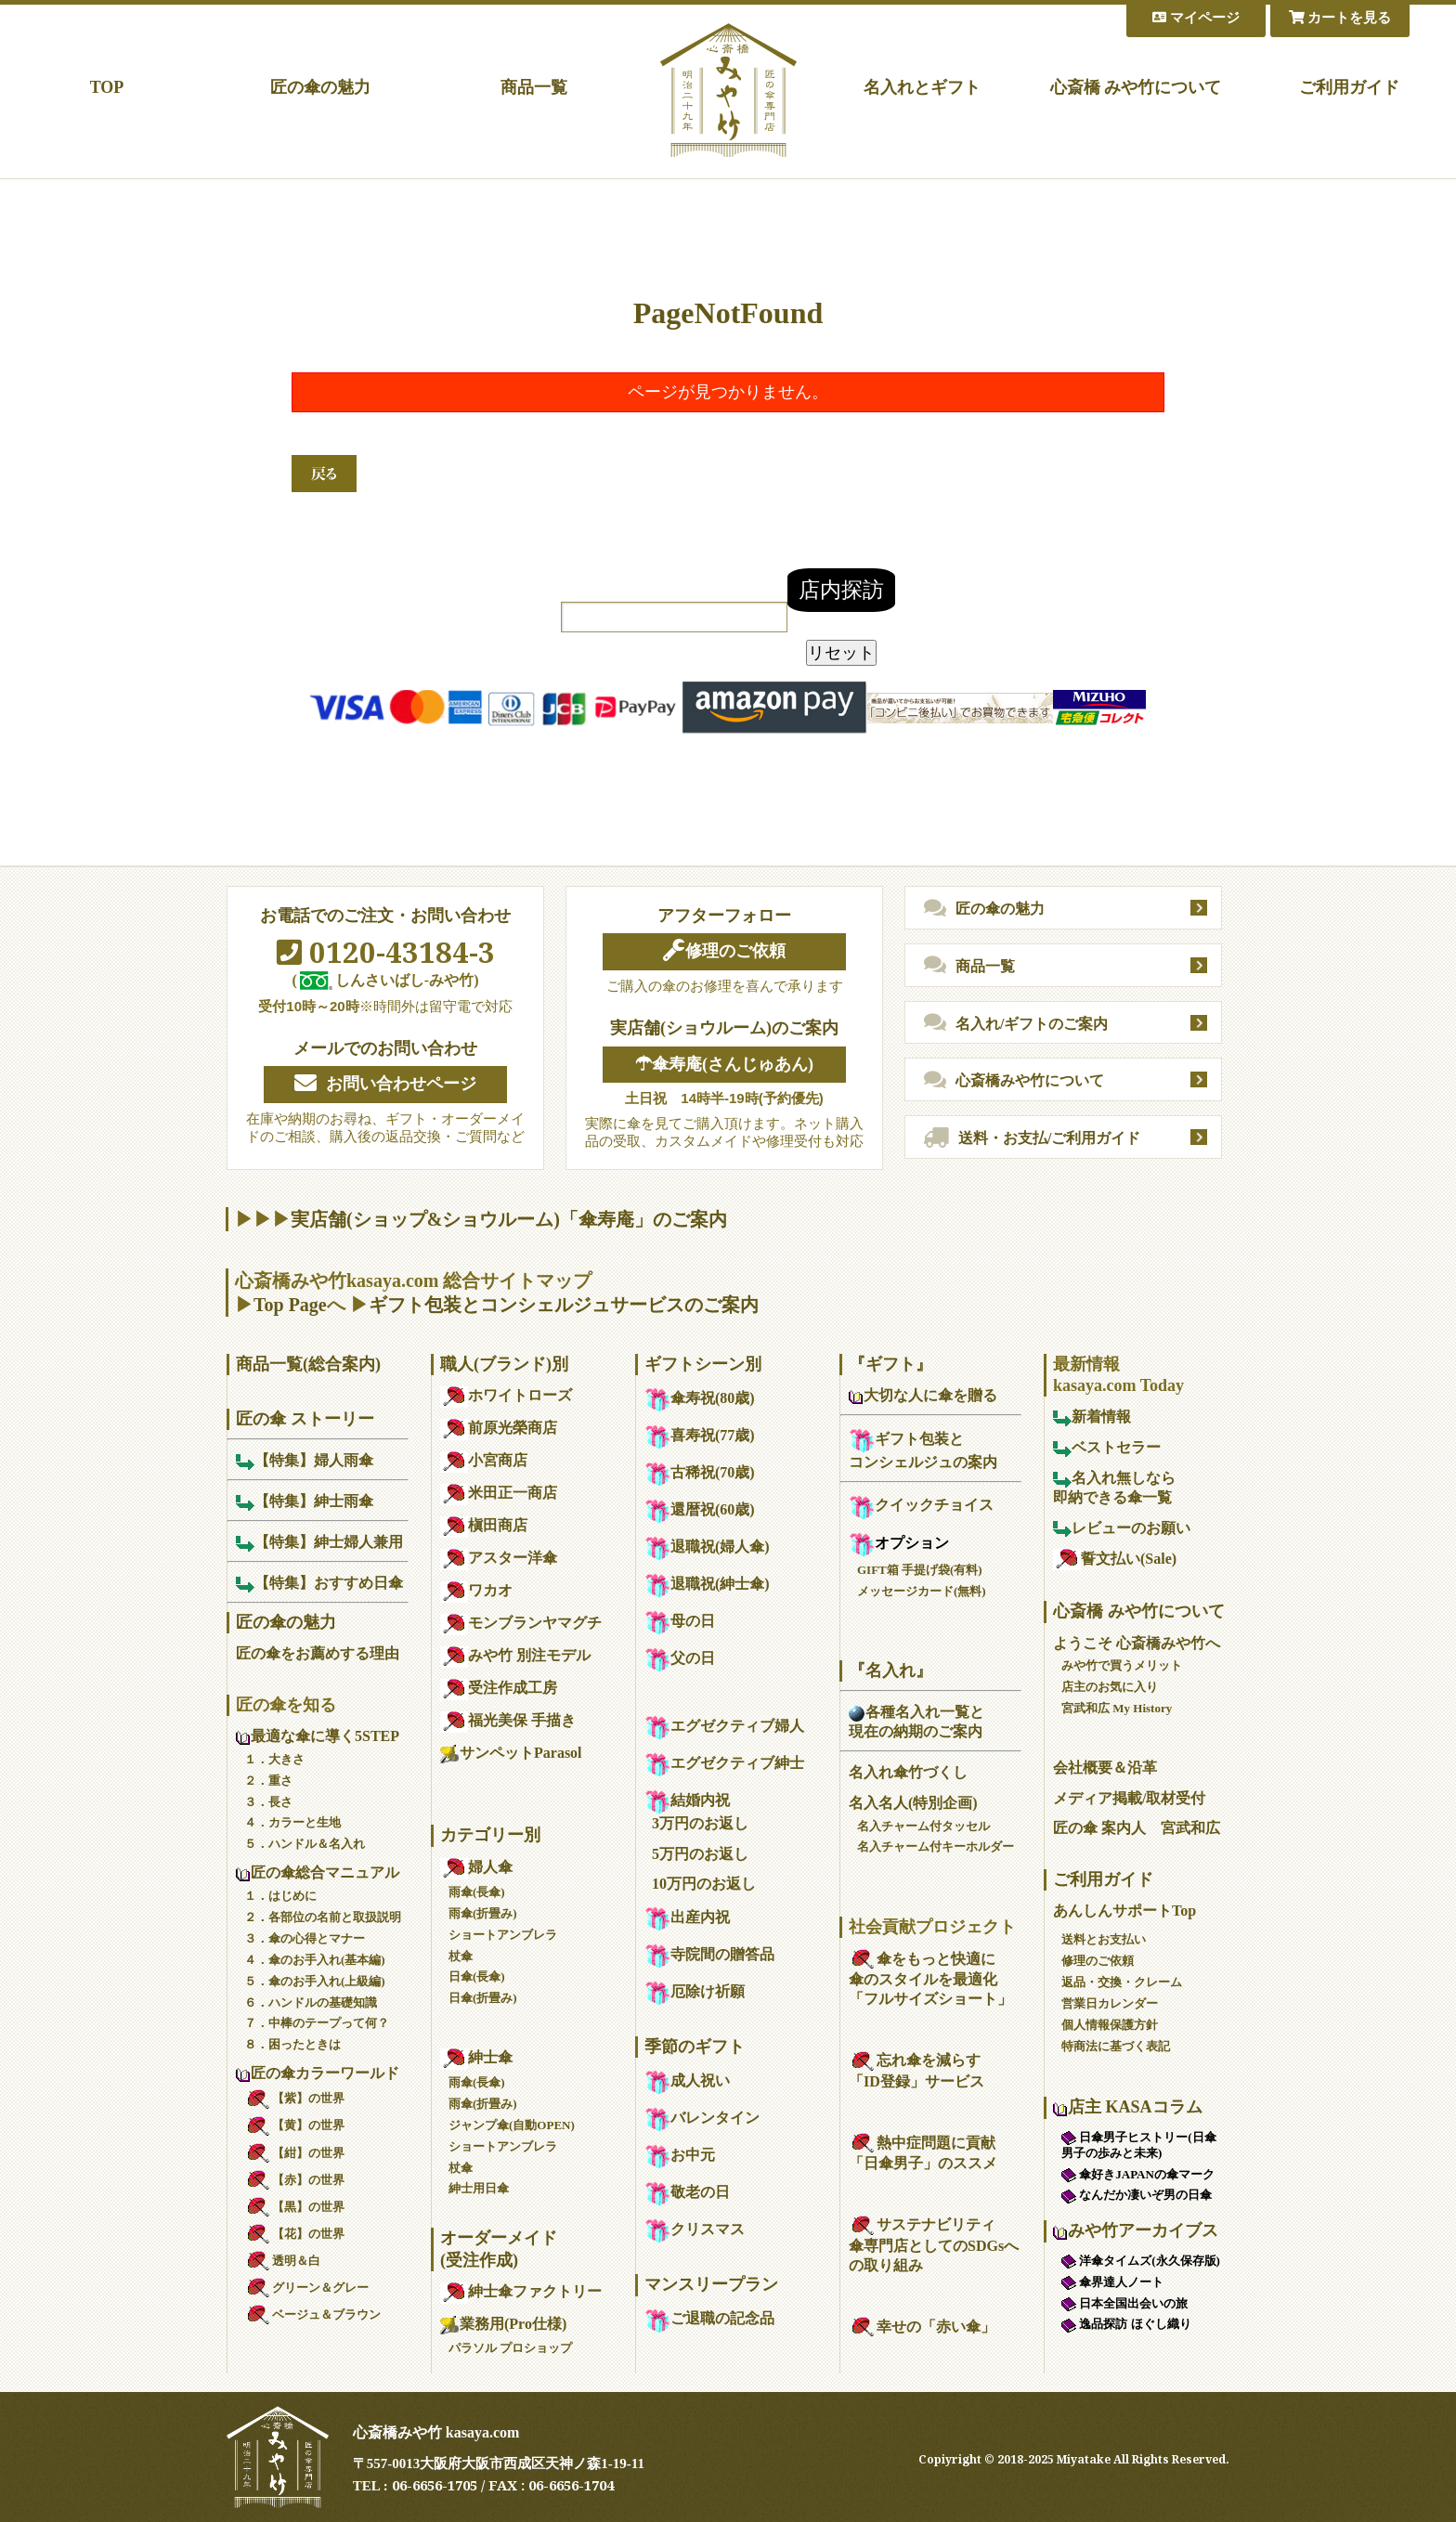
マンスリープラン (711, 2284)
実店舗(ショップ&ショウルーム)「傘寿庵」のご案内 (509, 1219)
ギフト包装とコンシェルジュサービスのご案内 (564, 1304)
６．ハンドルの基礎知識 (310, 2002)
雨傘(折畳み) (482, 1913)
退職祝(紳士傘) (707, 1584)
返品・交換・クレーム (1121, 1982)
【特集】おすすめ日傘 (319, 1583)
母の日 (679, 1621)
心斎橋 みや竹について (1136, 87)
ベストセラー (1107, 1447)
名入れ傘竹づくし (908, 1772)
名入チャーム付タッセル (923, 1826)
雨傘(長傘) (476, 1892)
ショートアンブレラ (502, 1935)
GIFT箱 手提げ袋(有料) (919, 1570)
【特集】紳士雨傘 (304, 1501)
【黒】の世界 (294, 2207)
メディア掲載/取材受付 (1129, 1798)
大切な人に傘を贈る (923, 1395)
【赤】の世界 (294, 2180)
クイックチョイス (921, 1505)
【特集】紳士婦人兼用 (319, 1542)
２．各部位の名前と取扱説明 (322, 1917)
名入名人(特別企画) (913, 1803)
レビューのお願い (1121, 1528)
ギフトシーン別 (702, 1364)
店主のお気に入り (1109, 1687)
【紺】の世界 (294, 2153)
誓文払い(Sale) (1114, 1558)
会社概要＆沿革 (1105, 1767)
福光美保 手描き (508, 1720)
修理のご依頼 (724, 951)
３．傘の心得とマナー (304, 1938)
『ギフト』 (890, 1364)
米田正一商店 (498, 1493)
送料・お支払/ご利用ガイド (1032, 1138)
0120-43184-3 (386, 951)
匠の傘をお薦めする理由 (317, 1653)
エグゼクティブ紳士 (724, 1763)
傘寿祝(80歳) (699, 1398)
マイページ (1196, 17)
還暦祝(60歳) (699, 1509)
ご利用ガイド (1349, 87)
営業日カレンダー (1109, 2003)
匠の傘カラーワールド (317, 2073)
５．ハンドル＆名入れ (304, 1844)
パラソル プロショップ (510, 2348)
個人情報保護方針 (1109, 2025)
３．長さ (268, 1802)
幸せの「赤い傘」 (922, 2326)
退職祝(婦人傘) (707, 1546)
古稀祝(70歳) (699, 1472)
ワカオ (476, 1590)
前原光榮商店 (498, 1428)
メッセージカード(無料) (921, 1591)
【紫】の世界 (294, 2098)
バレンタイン (702, 2118)
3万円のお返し (700, 1823)
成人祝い (687, 2080)
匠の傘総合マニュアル (317, 1872)
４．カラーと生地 (292, 1822)
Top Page (290, 1304)
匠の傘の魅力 (320, 87)
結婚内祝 (687, 1800)
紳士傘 (476, 2057)
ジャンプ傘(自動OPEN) (511, 2125)
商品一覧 (533, 87)
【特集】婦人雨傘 (304, 1460)
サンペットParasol (511, 1753)
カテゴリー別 (490, 1835)
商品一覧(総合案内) (308, 1364)
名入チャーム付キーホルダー (935, 1846)
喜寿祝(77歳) (699, 1435)
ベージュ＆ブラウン (312, 2314)
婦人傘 (476, 1867)
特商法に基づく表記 (1115, 2046)
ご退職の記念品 (709, 2318)
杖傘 (460, 1956)
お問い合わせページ (385, 1083)
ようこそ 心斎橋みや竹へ (1136, 1643)
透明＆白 (282, 2261)
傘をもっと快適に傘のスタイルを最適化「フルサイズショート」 (930, 1979)
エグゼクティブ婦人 (724, 1726)
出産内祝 (687, 1917)
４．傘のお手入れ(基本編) (314, 1960)
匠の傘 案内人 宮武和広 (1136, 1828)
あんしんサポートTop (1124, 1910)
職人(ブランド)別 (504, 1364)
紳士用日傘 (478, 2188)
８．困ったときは (292, 2044)
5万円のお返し (700, 1854)
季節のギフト (694, 2046)
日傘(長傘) (476, 1976)
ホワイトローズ (506, 1395)
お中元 (679, 2155)
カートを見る (1340, 17)
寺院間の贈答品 (709, 1954)
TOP (107, 87)
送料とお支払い (1103, 1939)
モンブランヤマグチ (521, 1623)
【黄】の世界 (294, 2125)
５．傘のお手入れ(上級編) (314, 1981)
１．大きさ (274, 1759)
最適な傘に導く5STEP (317, 1736)
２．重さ (268, 1781)
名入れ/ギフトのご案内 (1016, 1023)
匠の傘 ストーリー (305, 1419)
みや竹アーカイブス (1135, 2230)
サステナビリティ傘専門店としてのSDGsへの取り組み (934, 2244)
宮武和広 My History (1116, 1708)
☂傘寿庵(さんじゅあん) (724, 1064)
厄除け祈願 (694, 1991)
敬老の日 (687, 2192)
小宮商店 (483, 1460)
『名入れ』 (890, 1670)
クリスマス (694, 2229)
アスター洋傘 (498, 1558)
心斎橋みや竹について (1014, 1080)
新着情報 (1092, 1416)
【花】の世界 (294, 2234)
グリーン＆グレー (306, 2287)
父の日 (679, 1658)
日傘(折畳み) (482, 1998)
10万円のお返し (704, 1884)
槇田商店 (483, 1525)
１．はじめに (280, 1896)
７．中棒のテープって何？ (316, 2023)
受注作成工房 (498, 1688)
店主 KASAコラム (1127, 2107)
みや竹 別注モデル (515, 1655)
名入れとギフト (922, 87)
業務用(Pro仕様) (503, 2324)
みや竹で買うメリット (1121, 1665)
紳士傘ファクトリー (521, 2291)
